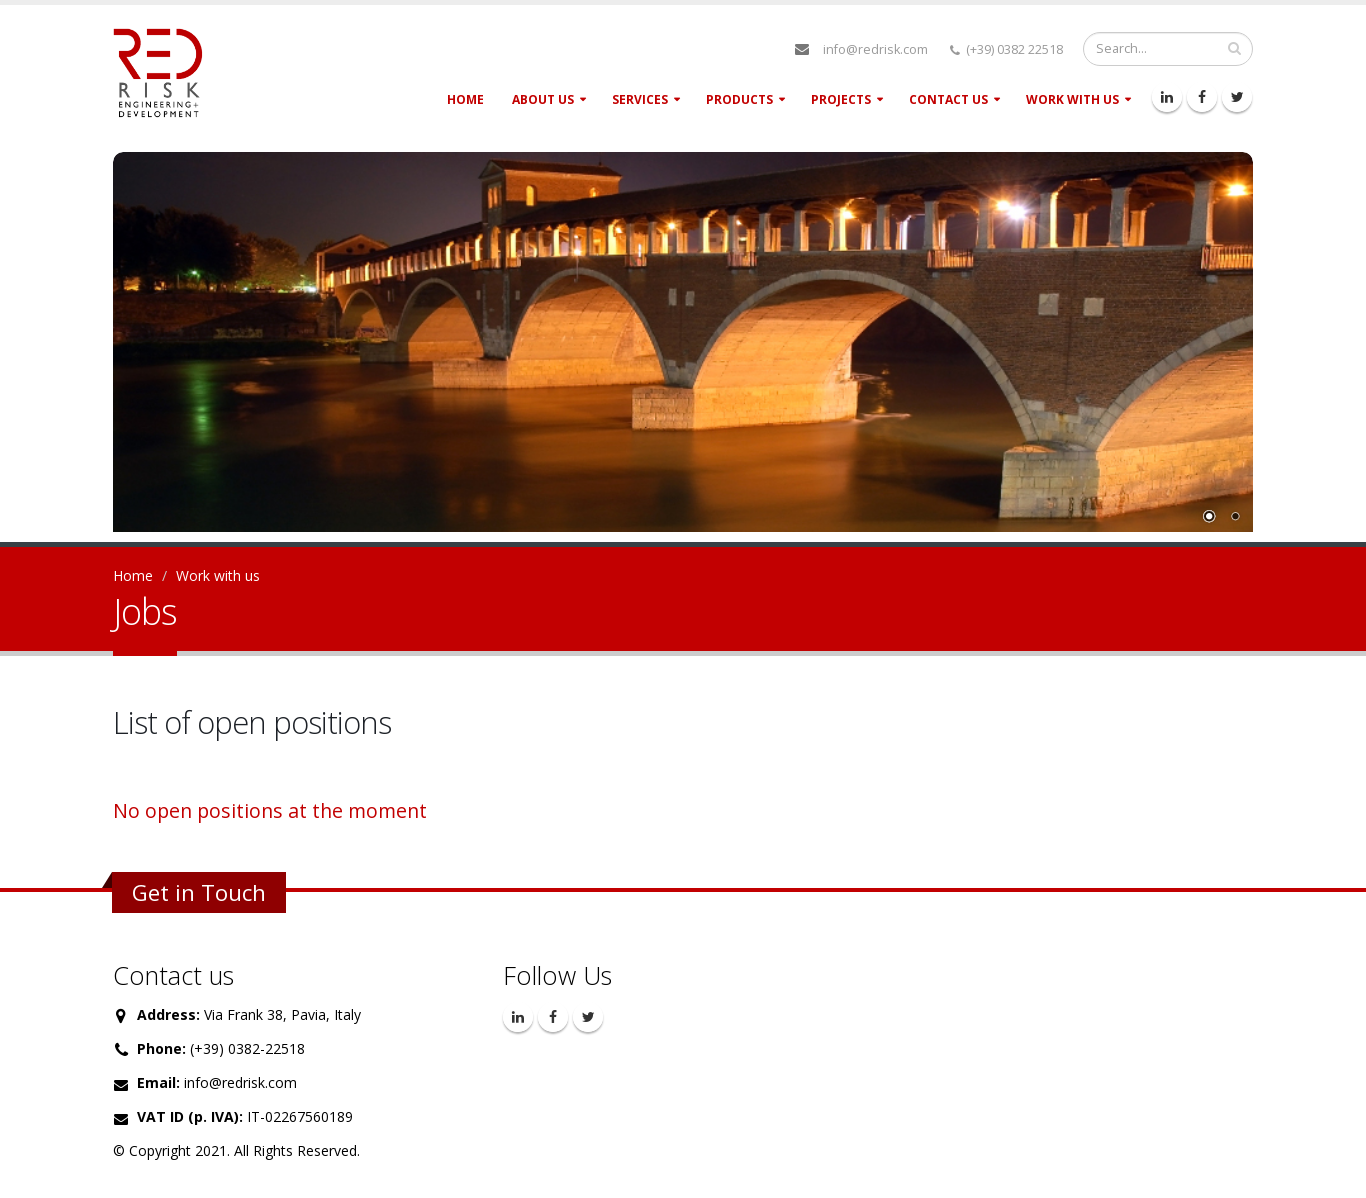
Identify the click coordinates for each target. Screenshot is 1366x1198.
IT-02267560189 (300, 1116)
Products (739, 99)
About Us (543, 99)
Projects (841, 99)
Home (465, 99)
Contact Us (948, 99)
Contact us (173, 975)
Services (640, 99)
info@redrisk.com (875, 49)
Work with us (1072, 99)
